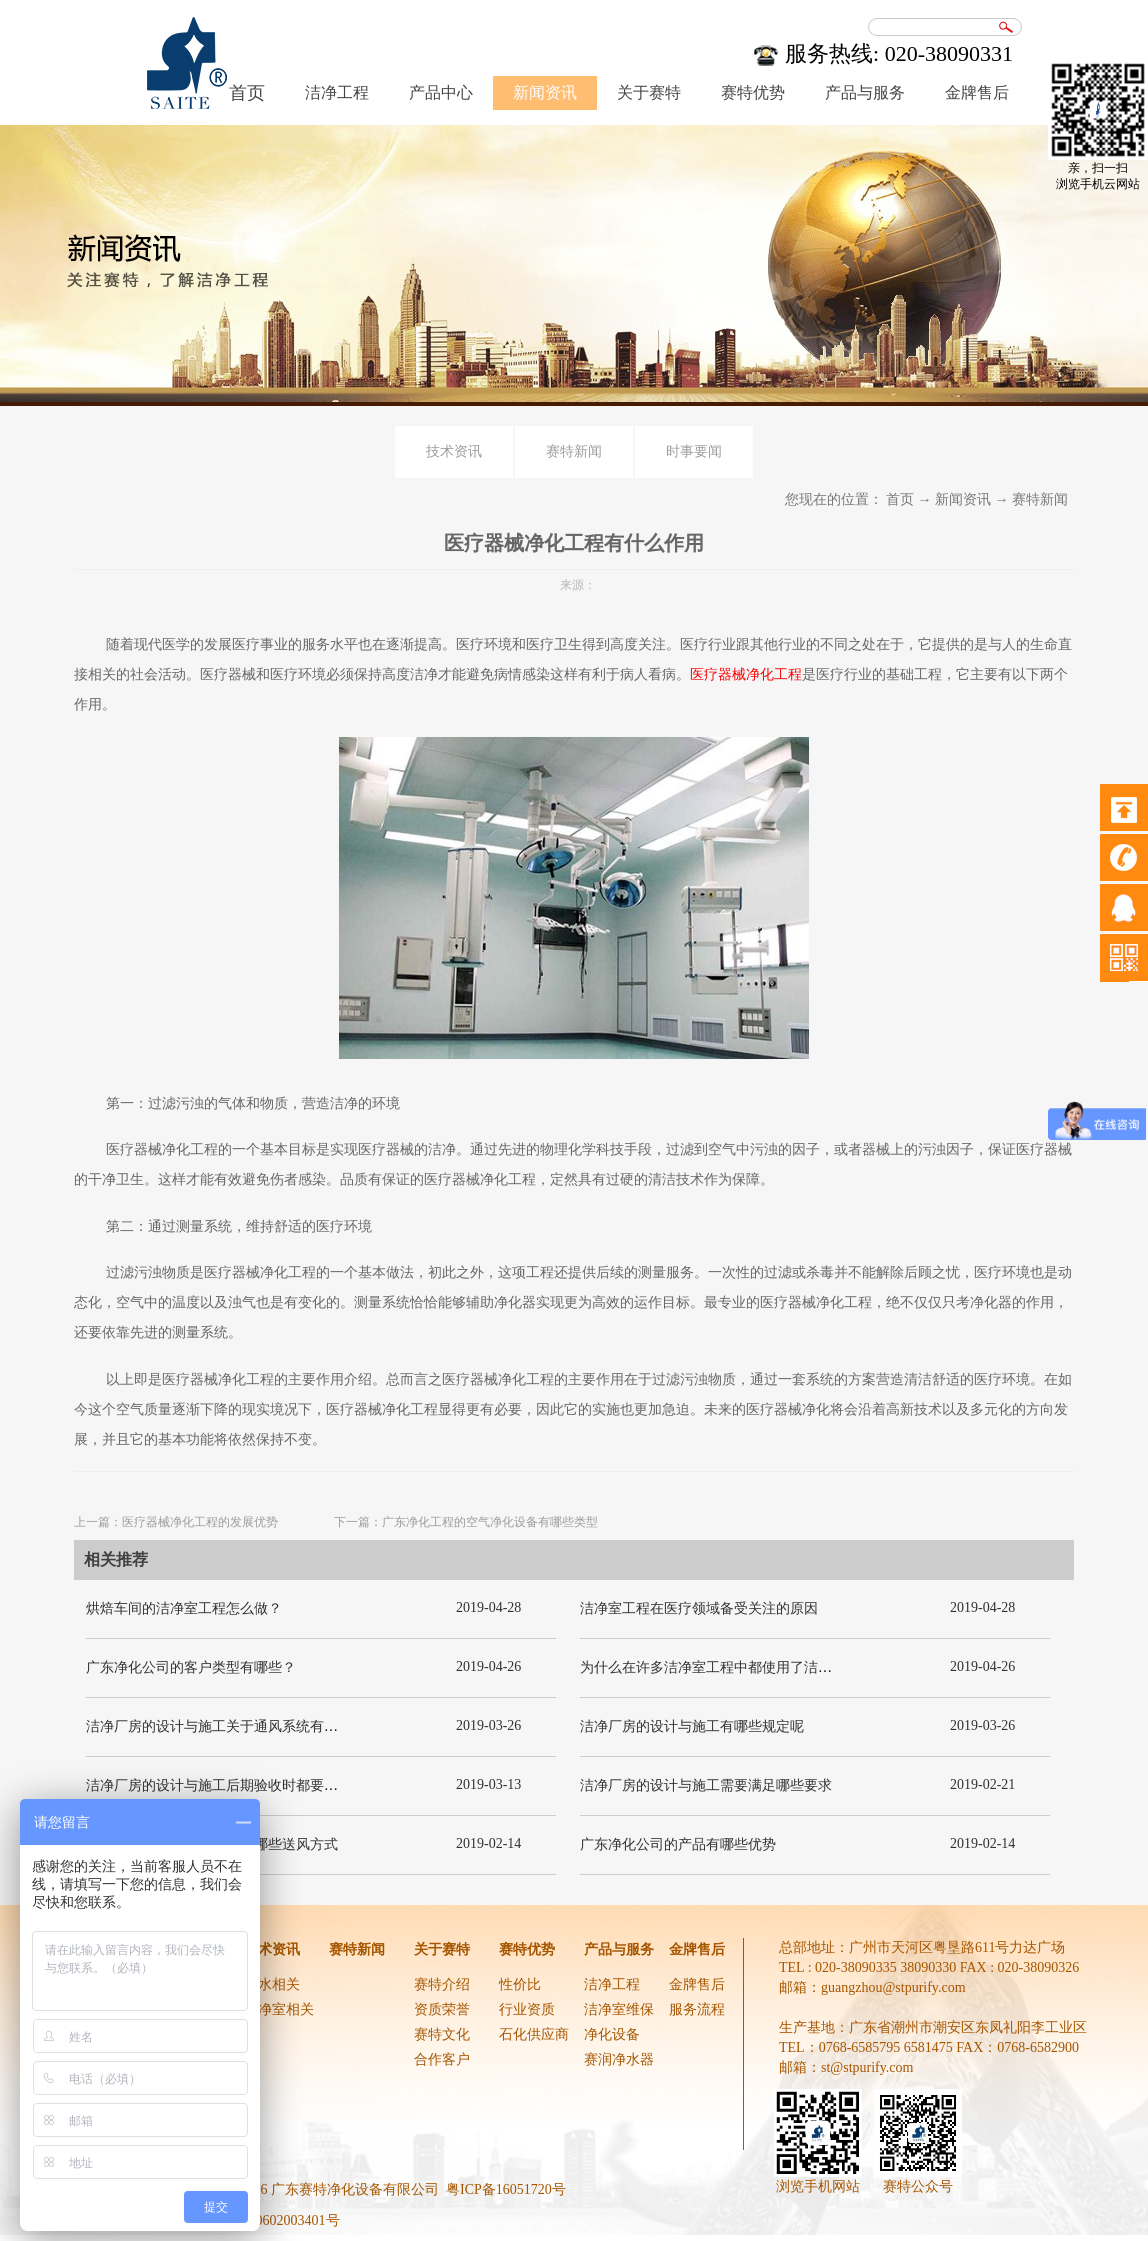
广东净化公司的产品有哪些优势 (678, 1844)
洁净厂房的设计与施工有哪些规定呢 (692, 1726)
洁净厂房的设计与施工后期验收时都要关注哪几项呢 (247, 1785)
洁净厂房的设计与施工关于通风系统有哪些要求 (233, 1726)
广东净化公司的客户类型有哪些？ (191, 1667)
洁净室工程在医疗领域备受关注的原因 (699, 1608)
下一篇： (466, 1522)
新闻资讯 (963, 499)
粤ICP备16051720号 (506, 2189)
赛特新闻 (1040, 499)
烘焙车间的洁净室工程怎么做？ (184, 1608)
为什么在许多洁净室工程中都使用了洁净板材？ (727, 1667)
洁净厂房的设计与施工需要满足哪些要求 (706, 1785)
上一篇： (176, 1522)
